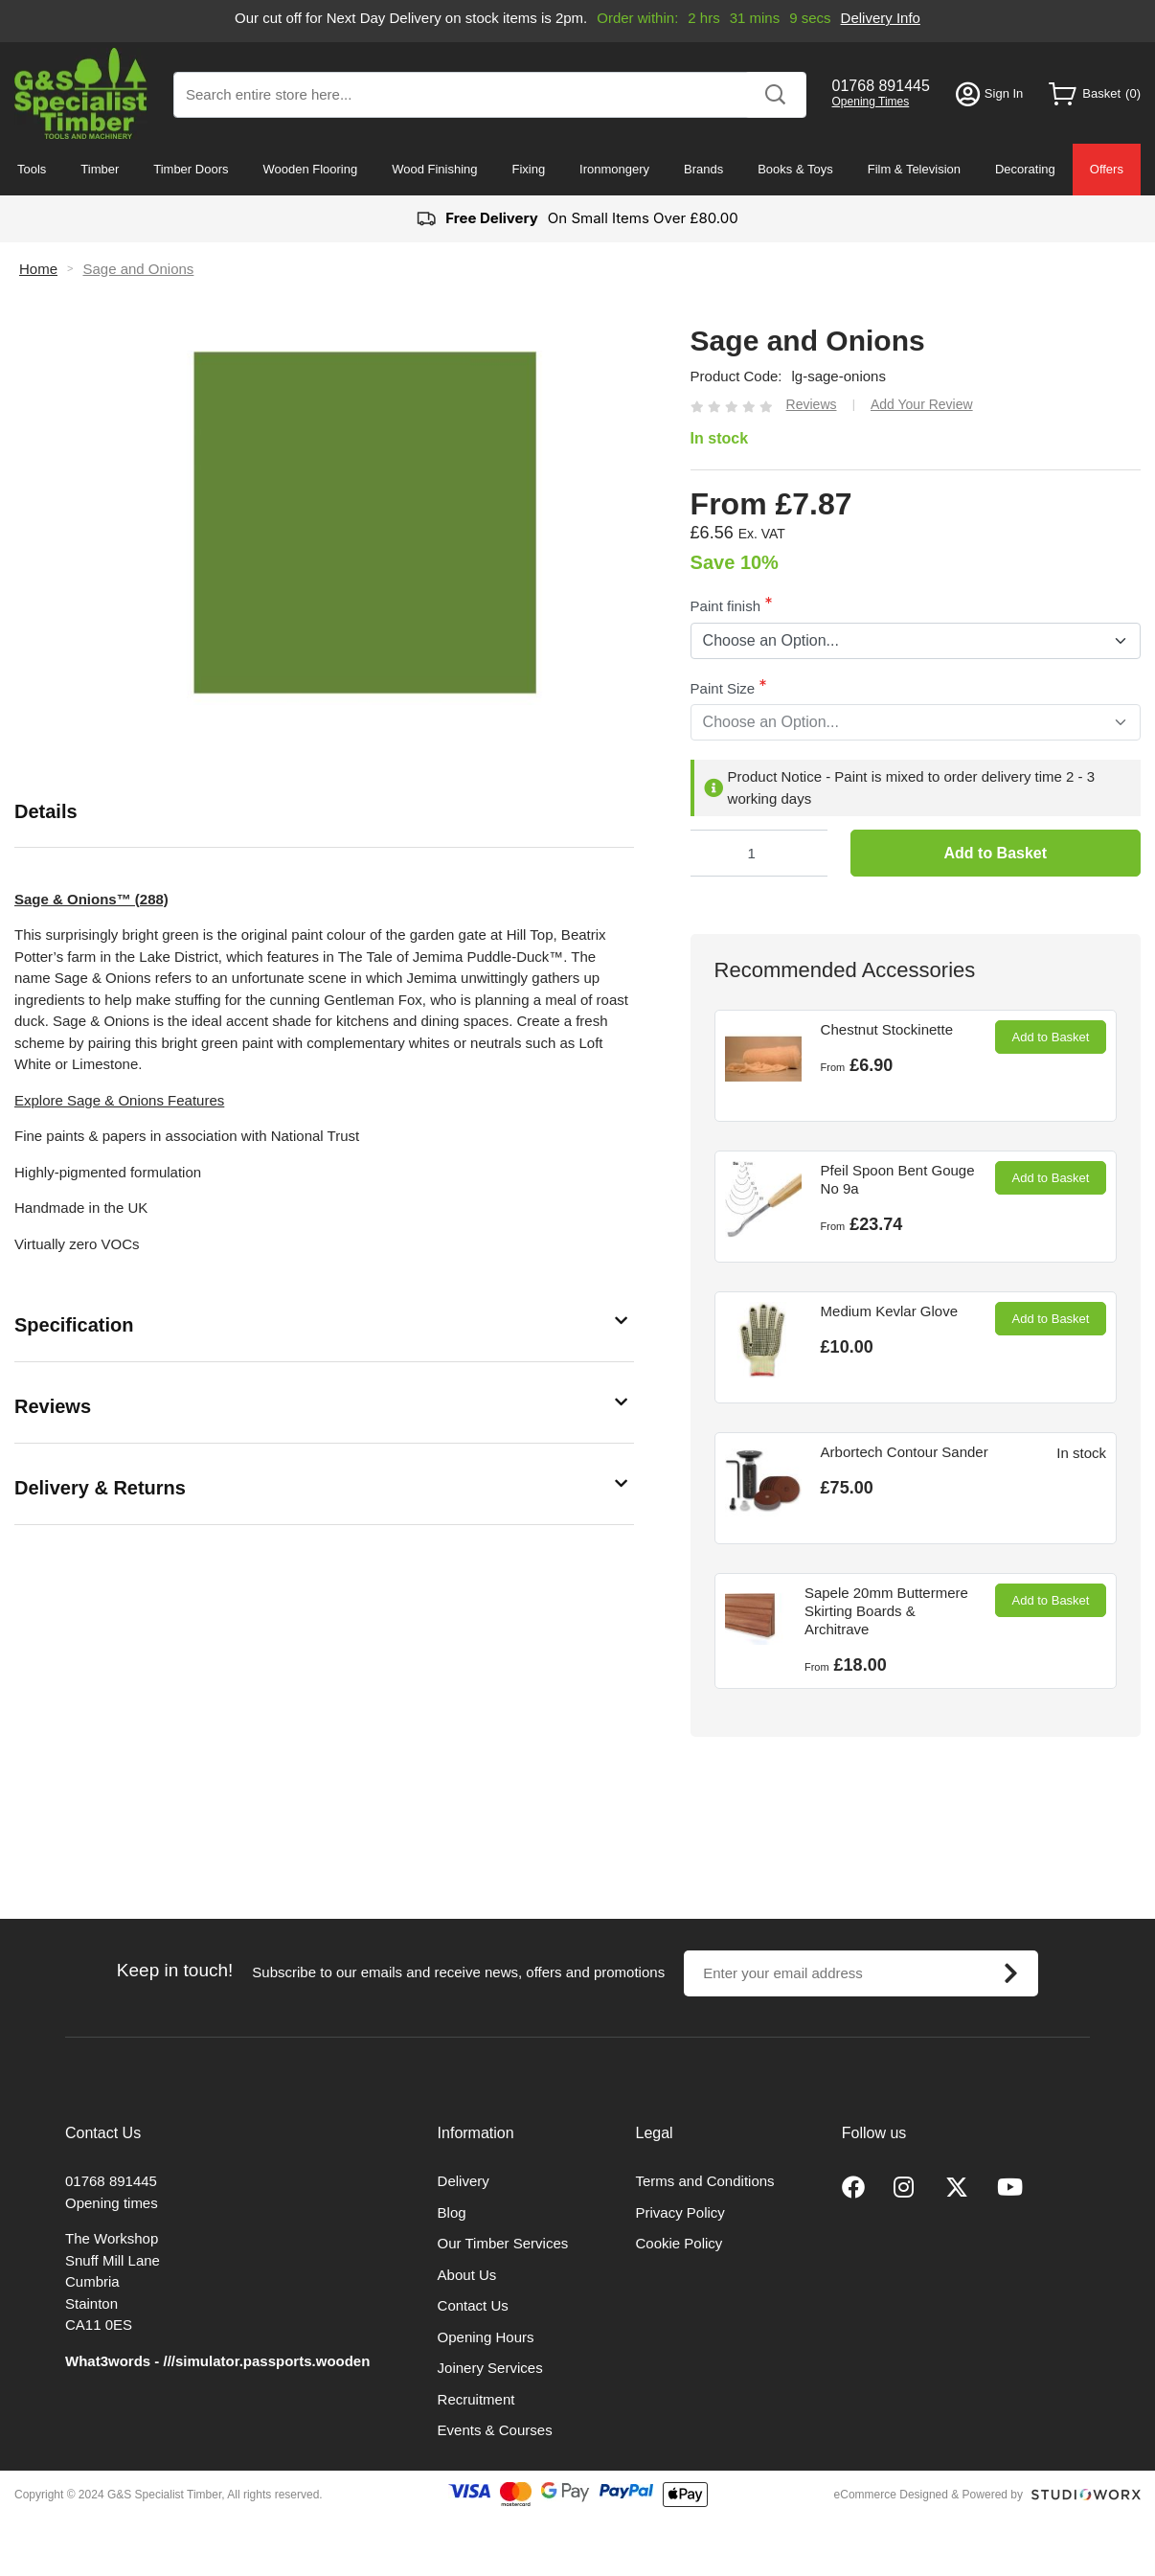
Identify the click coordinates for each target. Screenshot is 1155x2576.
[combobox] (489, 95)
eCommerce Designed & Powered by (928, 2494)
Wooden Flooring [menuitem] (309, 169)
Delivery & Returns (100, 1487)
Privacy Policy (680, 2212)
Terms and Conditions (705, 2181)
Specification (73, 1324)
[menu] (577, 169)
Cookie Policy (679, 2243)
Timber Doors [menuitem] (190, 169)
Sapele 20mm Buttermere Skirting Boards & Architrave (886, 1610)
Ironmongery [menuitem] (614, 169)
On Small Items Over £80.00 (577, 219)
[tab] (324, 812)
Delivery (463, 2181)
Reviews (52, 1406)
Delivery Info (884, 18)
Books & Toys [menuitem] (795, 169)
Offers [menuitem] (1106, 169)
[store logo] (80, 93)
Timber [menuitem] (99, 169)
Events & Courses (495, 2430)
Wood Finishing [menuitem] (434, 169)
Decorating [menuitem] (1025, 169)
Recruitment (476, 2399)
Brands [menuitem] (703, 169)
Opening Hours (486, 2337)
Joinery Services (490, 2367)
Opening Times (871, 101)
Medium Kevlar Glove (889, 1311)
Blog (452, 2212)
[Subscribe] (1010, 1973)
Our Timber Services (503, 2243)
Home (38, 269)
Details (46, 811)
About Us (467, 2275)
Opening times (111, 2203)
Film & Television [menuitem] (914, 169)
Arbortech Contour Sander (904, 1452)
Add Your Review (922, 404)
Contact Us (473, 2305)
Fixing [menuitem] (528, 169)
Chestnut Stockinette (887, 1029)
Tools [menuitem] (31, 169)
